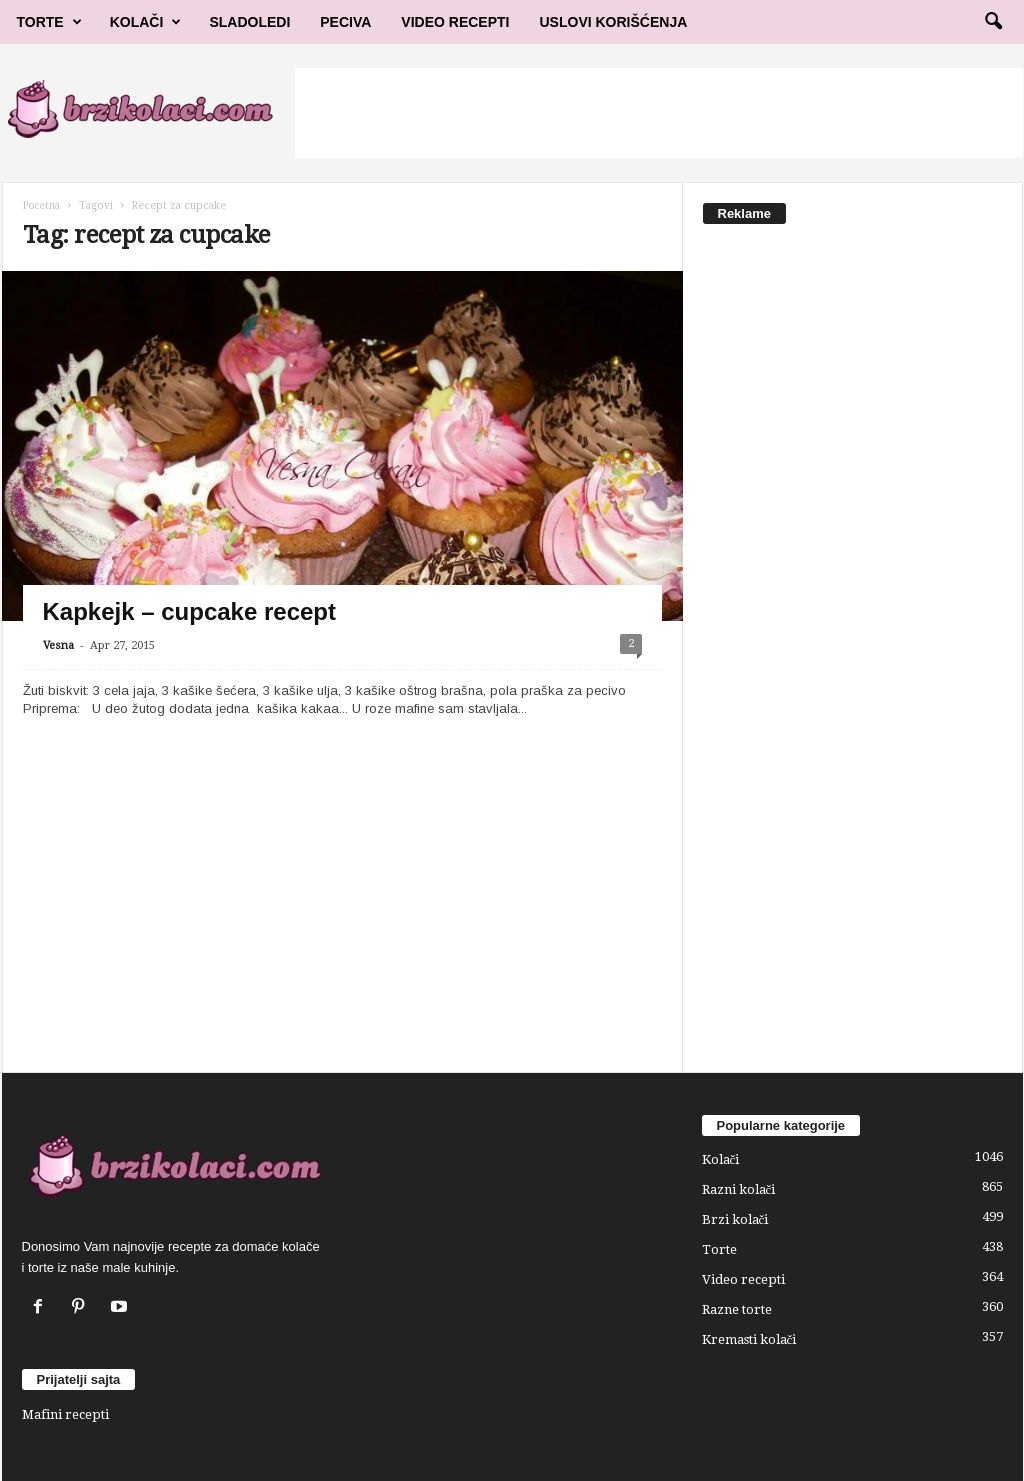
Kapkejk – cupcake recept (190, 611)
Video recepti (743, 1279)
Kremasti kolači (749, 1339)
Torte (49, 22)
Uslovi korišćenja (614, 22)
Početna (41, 205)
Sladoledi (249, 22)
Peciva (345, 22)
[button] (993, 22)
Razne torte (737, 1309)
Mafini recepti (65, 1414)
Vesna (58, 645)
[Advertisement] (659, 113)
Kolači (146, 22)
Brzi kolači (735, 1219)
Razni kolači (739, 1189)
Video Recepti (455, 22)
